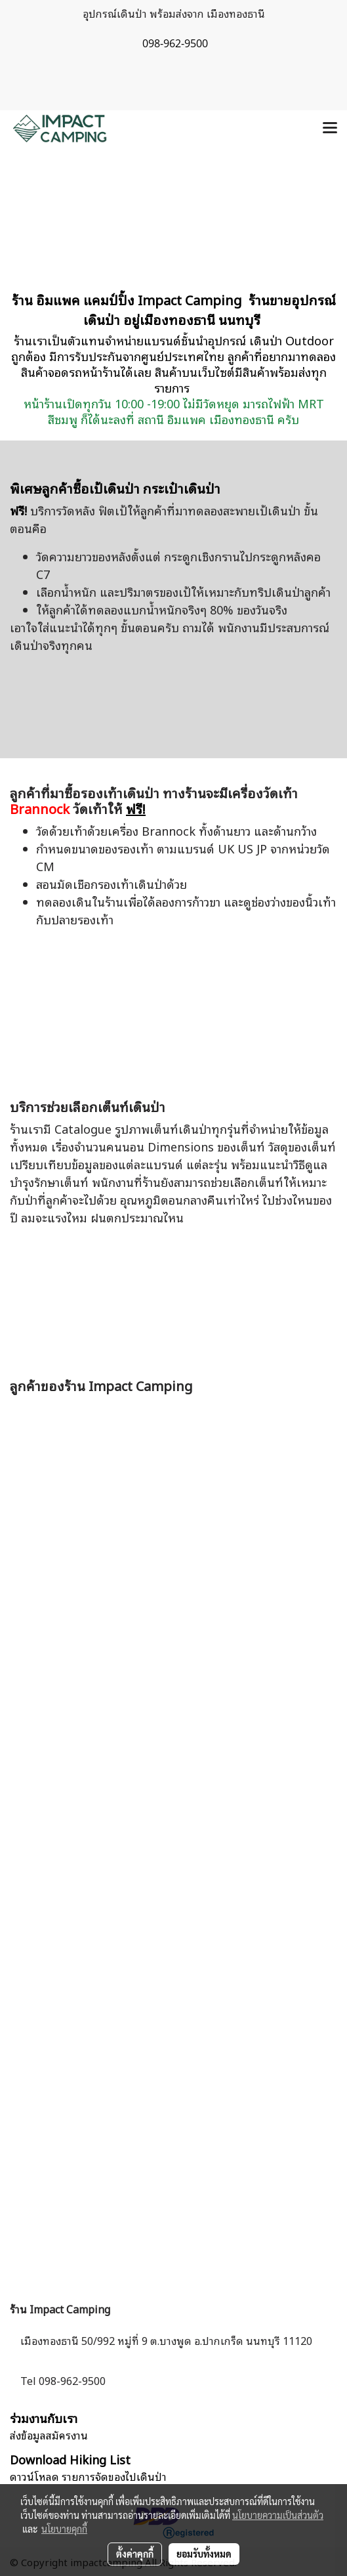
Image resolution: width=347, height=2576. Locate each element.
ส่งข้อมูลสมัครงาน (49, 2434)
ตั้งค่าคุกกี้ (134, 2554)
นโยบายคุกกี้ (64, 2529)
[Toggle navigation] (330, 128)
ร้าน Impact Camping (60, 2308)
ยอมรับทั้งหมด (204, 2554)
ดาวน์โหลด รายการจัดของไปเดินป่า (88, 2476)
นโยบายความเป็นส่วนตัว (277, 2515)
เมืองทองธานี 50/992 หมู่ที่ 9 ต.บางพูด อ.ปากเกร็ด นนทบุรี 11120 (166, 2340)
